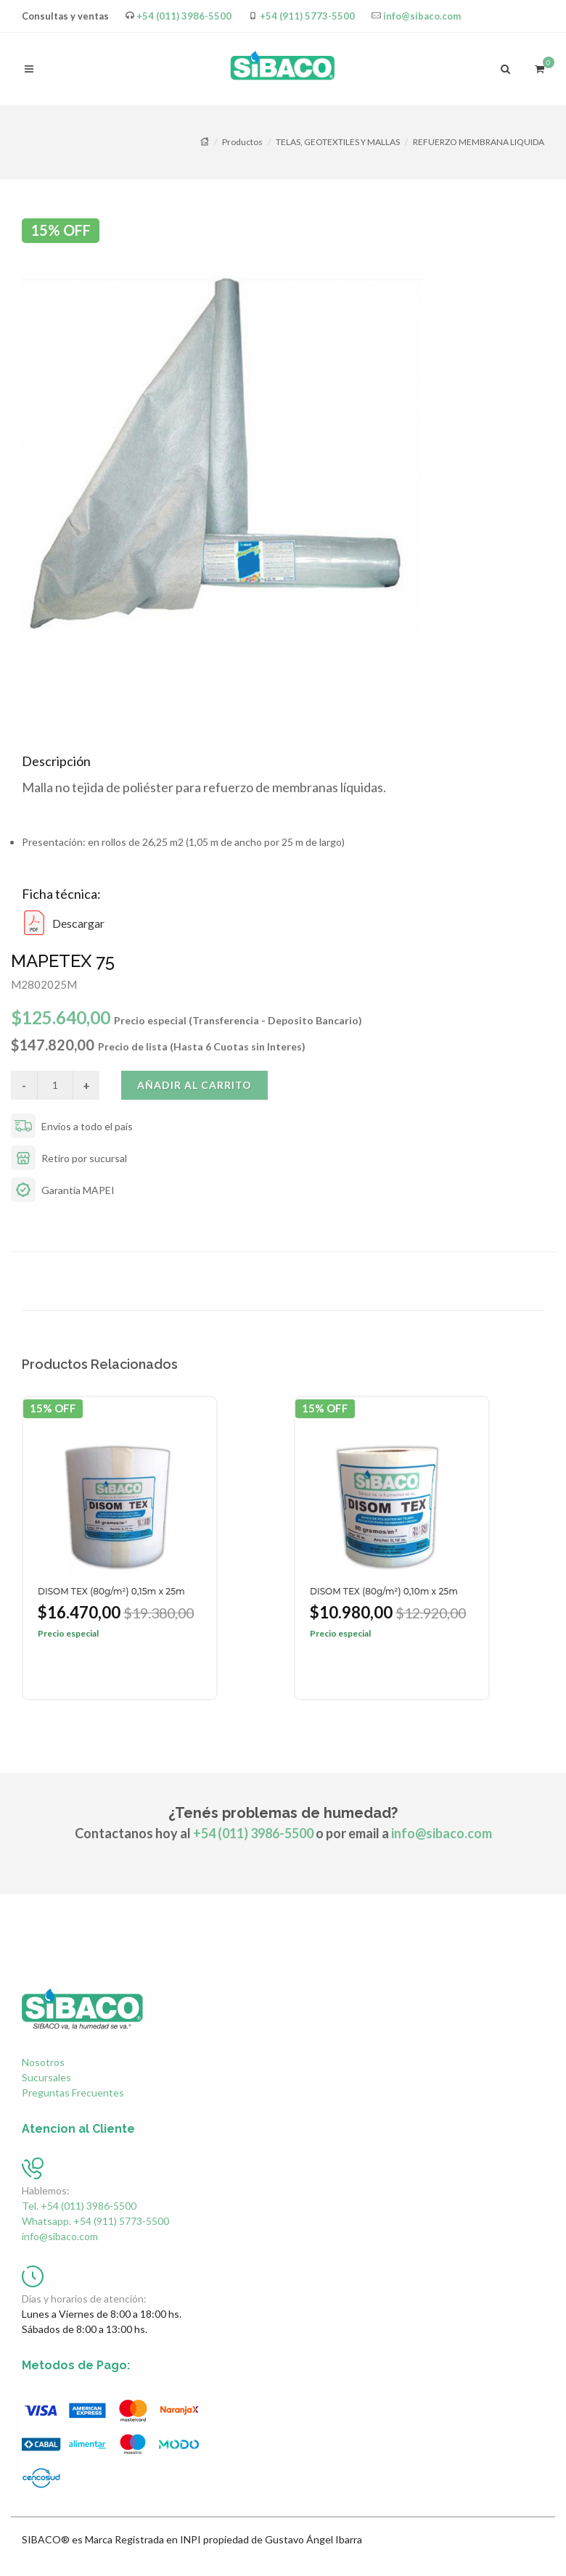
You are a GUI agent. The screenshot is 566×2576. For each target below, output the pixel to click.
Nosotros (43, 2062)
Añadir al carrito (194, 1085)
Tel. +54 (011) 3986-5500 (79, 2206)
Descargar (63, 922)
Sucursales (46, 2077)
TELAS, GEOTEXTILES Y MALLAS (338, 141)
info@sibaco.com (422, 16)
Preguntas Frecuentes (73, 2092)
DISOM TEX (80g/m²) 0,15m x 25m (111, 1591)
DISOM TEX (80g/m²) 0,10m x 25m (384, 1591)
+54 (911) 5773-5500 (307, 16)
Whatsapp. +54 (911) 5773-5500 (95, 2221)
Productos (242, 141)
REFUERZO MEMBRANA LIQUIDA (478, 141)
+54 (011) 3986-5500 (183, 16)
